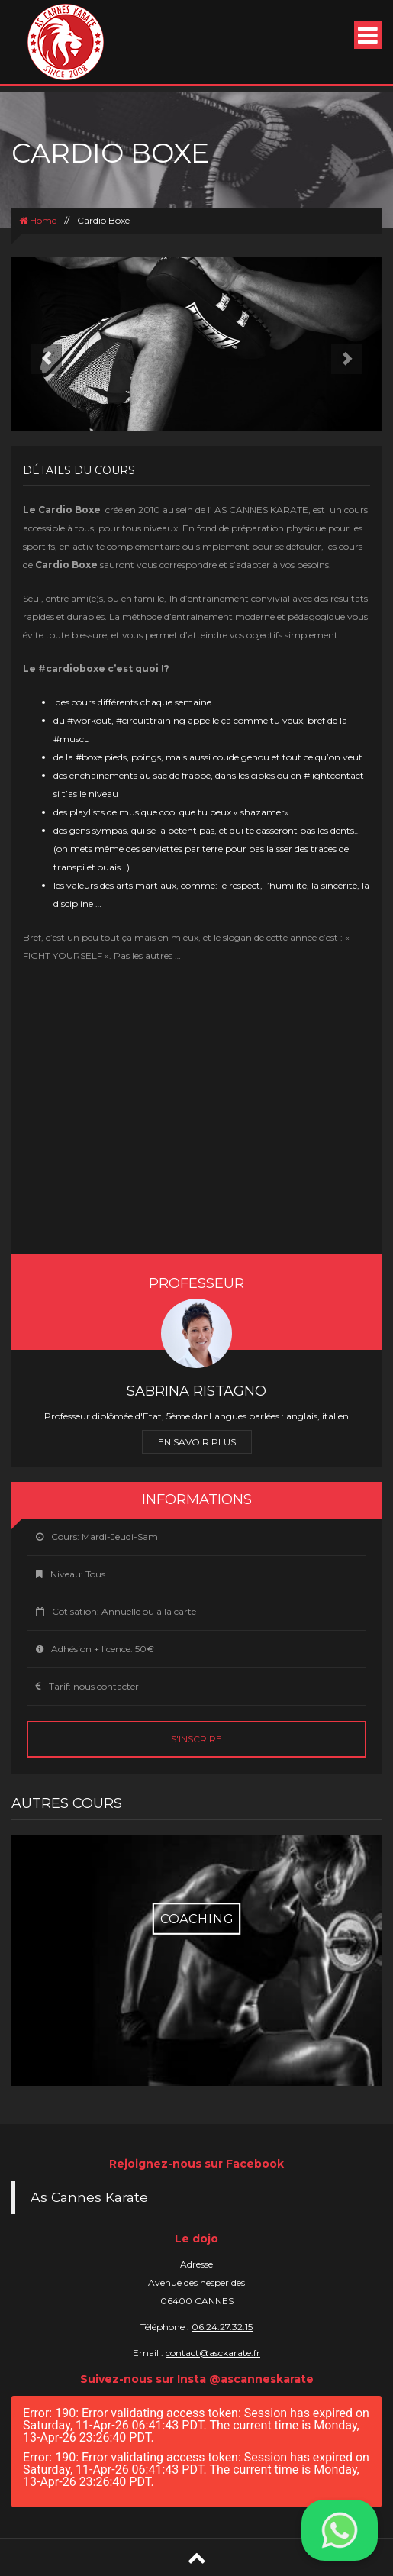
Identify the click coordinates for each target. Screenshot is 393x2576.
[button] (39, 344)
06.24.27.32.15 (222, 2326)
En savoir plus (197, 1442)
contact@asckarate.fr (213, 2352)
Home (37, 220)
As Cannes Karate (89, 2197)
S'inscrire (196, 1739)
